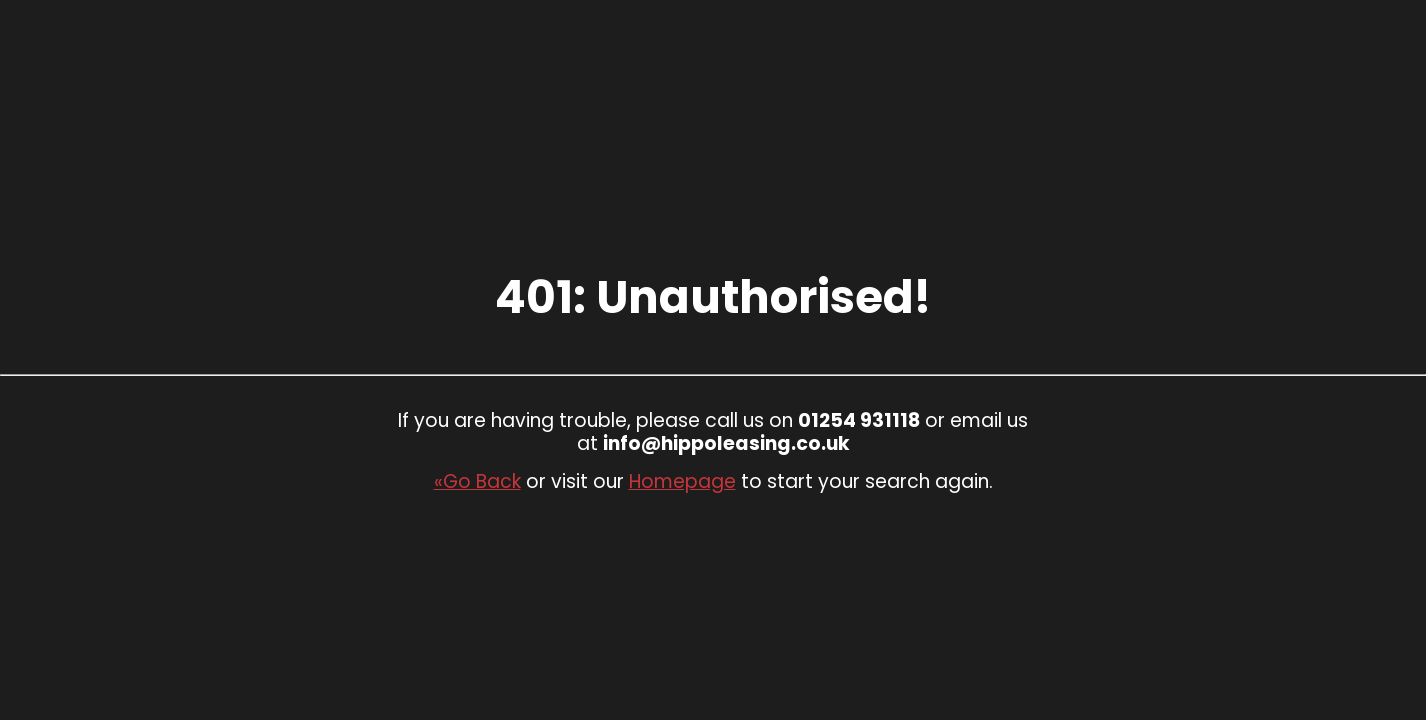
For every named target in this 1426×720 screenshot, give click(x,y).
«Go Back (477, 481)
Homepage (682, 481)
